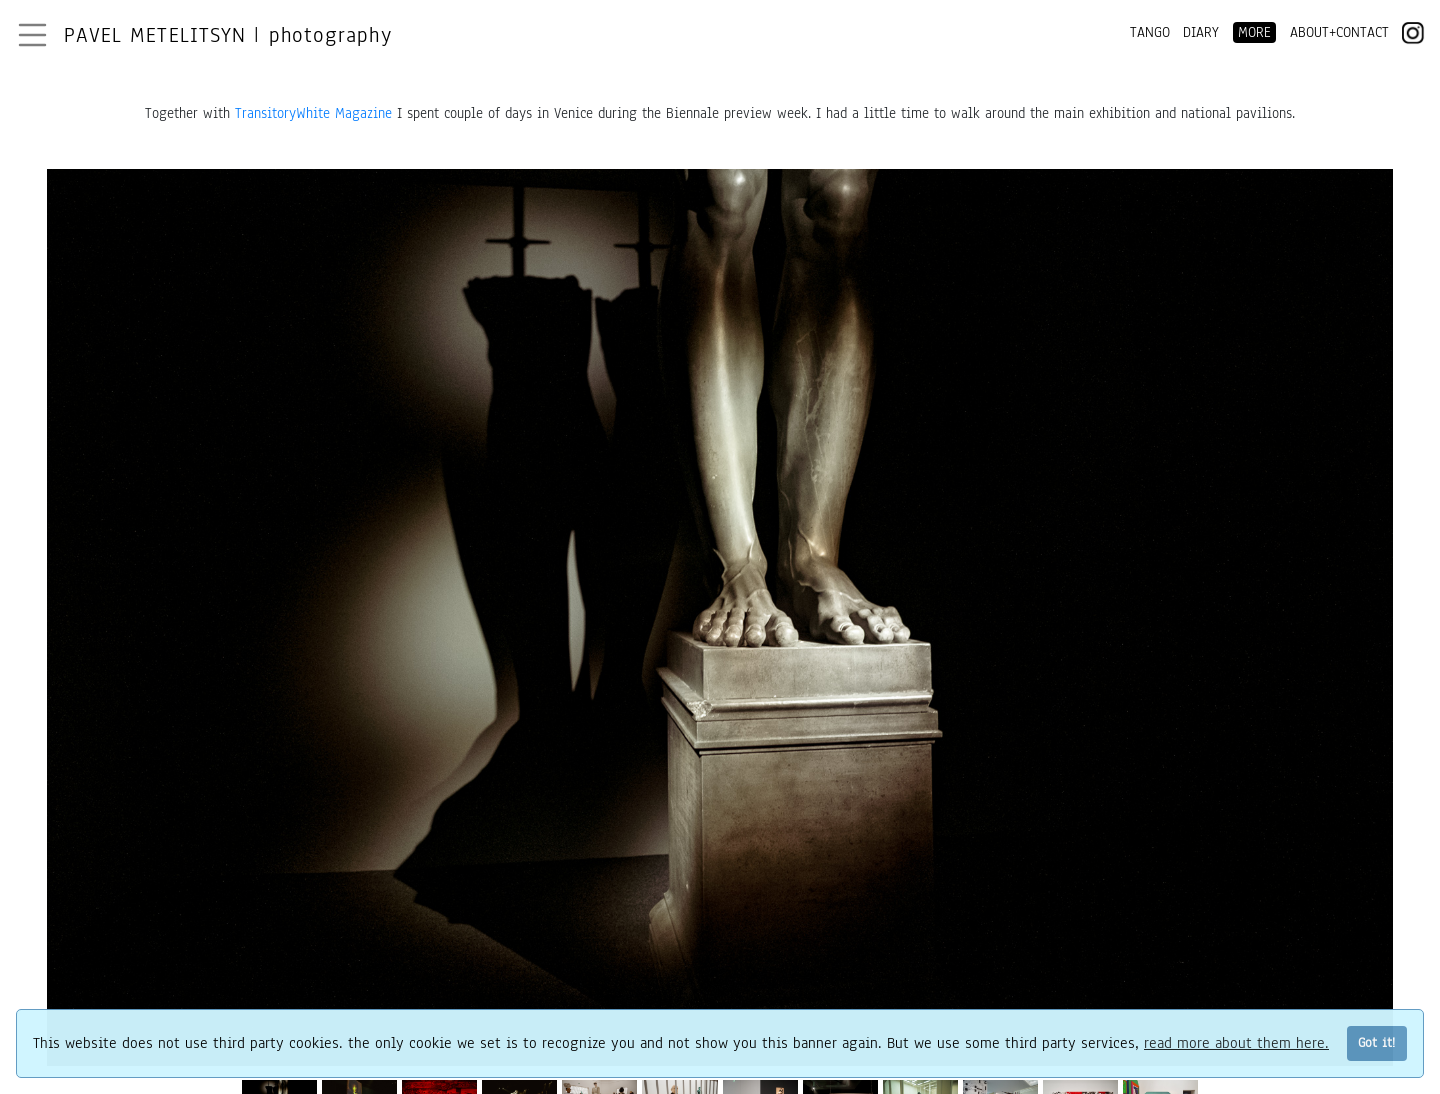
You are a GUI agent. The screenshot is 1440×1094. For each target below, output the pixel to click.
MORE (1254, 32)
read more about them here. (1236, 1043)
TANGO (1150, 32)
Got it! (1376, 1042)
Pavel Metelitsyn (228, 35)
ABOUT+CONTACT (1339, 32)
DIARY (1201, 32)
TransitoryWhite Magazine (313, 113)
